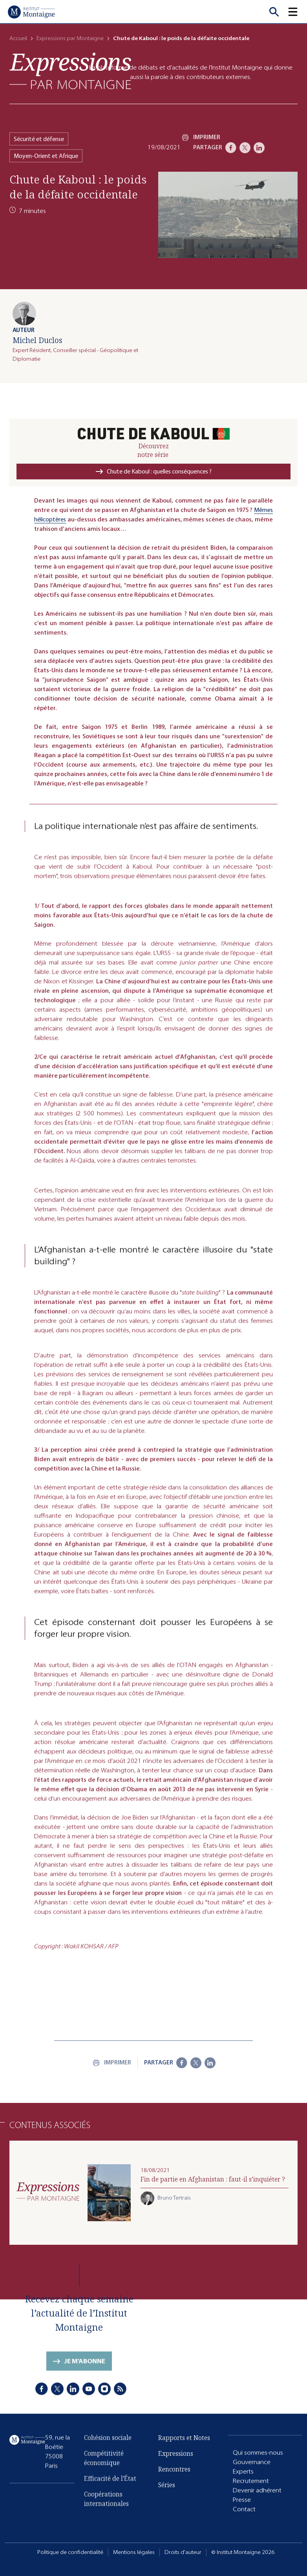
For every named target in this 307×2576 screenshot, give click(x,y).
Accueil (18, 38)
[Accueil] (31, 12)
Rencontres (174, 2483)
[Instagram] (104, 2403)
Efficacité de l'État (110, 2495)
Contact (244, 2519)
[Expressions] (70, 71)
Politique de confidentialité (70, 2552)
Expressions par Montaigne (70, 38)
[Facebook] (230, 147)
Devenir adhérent (257, 2500)
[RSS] (120, 2403)
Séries (166, 2499)
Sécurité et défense (39, 139)
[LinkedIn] (259, 147)
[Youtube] (88, 2403)
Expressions (175, 2467)
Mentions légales (134, 2552)
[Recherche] (274, 12)
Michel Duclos (37, 340)
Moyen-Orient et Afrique (46, 156)
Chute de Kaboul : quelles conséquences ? (159, 471)
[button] (297, 12)
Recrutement (251, 2491)
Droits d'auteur (182, 2552)
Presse (242, 2510)
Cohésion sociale (108, 2454)
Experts (243, 2481)
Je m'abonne (84, 2378)
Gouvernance (251, 2472)
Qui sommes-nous (258, 2462)
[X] (244, 147)
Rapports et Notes (184, 2452)
